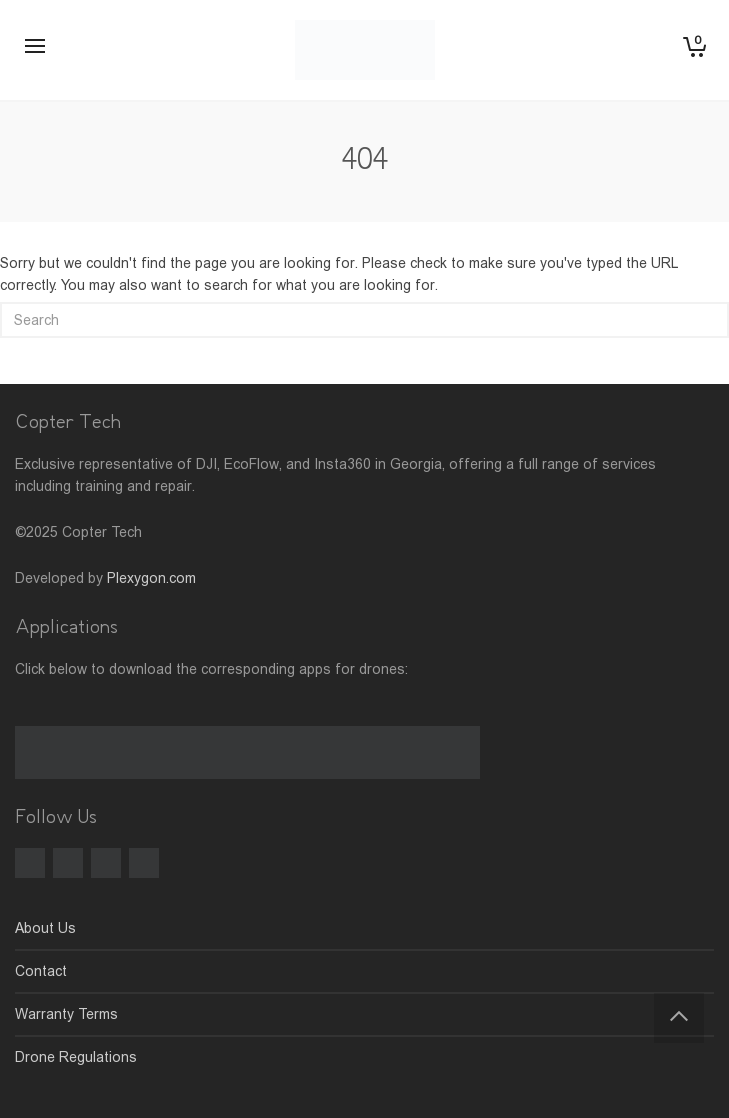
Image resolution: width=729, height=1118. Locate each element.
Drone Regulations (76, 1057)
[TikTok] (106, 863)
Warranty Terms (66, 1014)
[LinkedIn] (144, 863)
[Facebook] (30, 863)
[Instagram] (68, 863)
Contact (41, 971)
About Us (45, 928)
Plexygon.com (151, 578)
